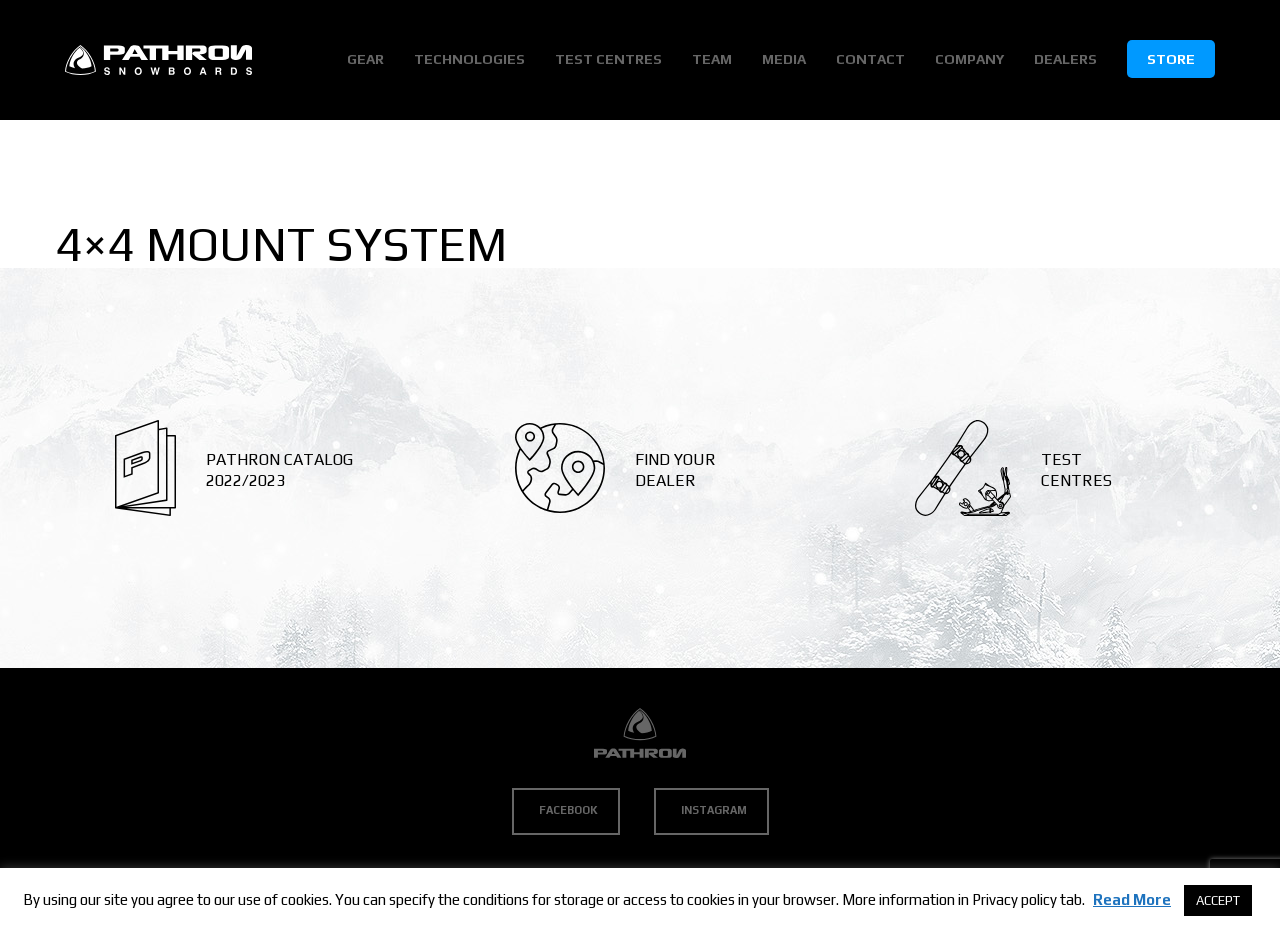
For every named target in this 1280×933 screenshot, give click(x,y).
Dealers (1065, 59)
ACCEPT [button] (1218, 900)
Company (969, 59)
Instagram (714, 810)
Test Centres (608, 59)
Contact (870, 59)
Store (1171, 59)
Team (712, 59)
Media (784, 59)
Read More (1132, 899)
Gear (365, 59)
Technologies (469, 59)
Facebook (568, 810)
